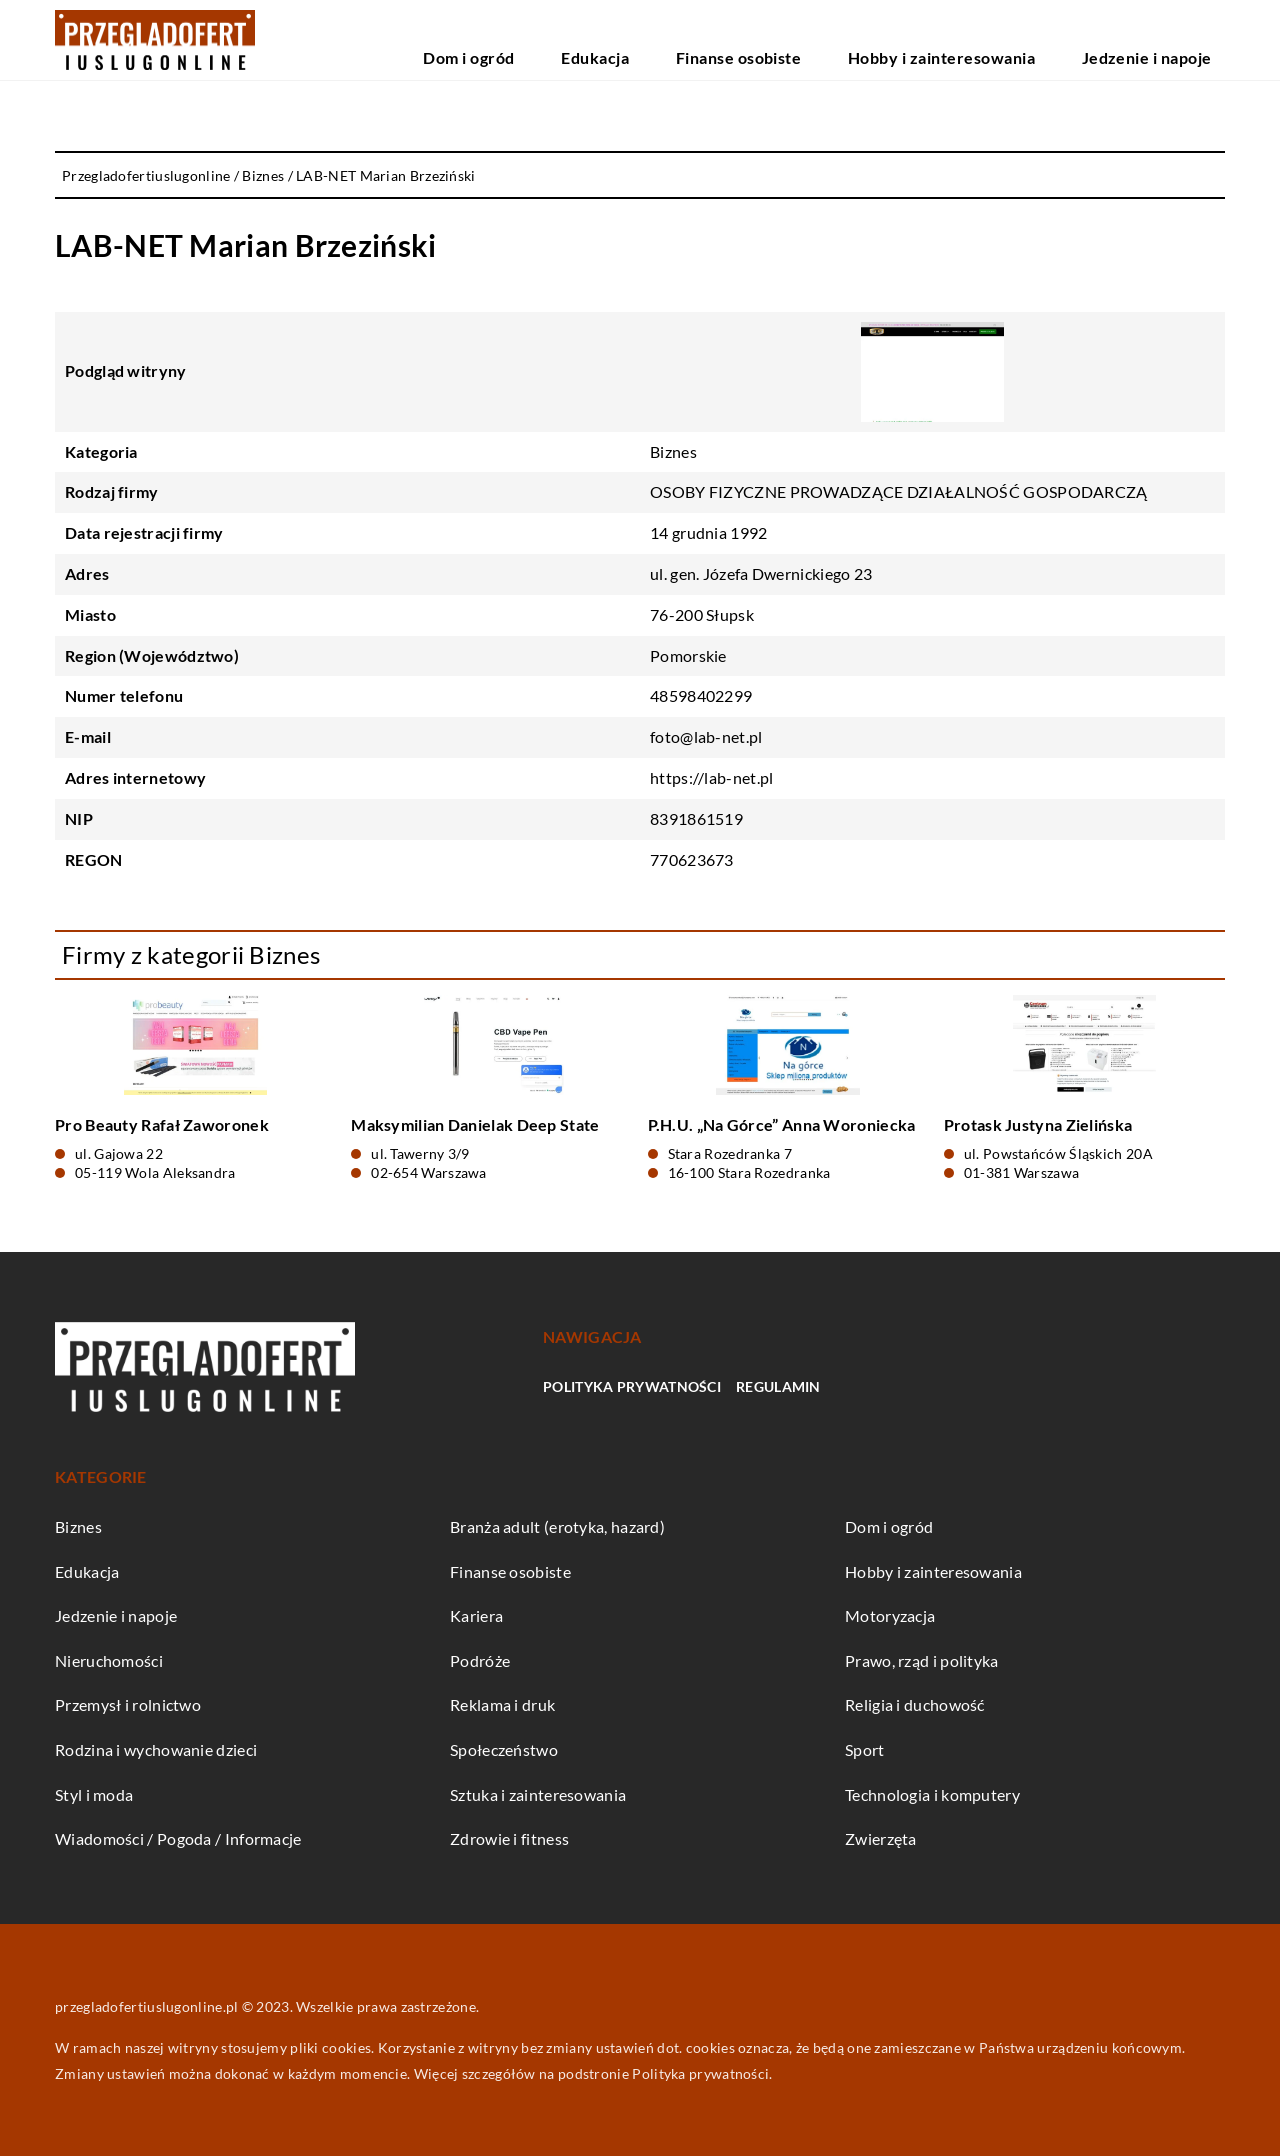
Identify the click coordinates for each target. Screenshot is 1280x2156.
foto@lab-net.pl (706, 736)
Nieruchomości (109, 1660)
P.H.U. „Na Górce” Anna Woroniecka (782, 1124)
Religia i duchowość (915, 1704)
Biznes (673, 451)
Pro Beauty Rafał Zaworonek (162, 1124)
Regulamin (778, 1386)
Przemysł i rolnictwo (128, 1704)
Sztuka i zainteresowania (538, 1794)
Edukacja (755, 39)
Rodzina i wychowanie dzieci (156, 1749)
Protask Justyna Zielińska (1038, 1124)
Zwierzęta (881, 1838)
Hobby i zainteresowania (1013, 39)
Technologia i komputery (932, 1794)
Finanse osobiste (859, 39)
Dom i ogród (665, 39)
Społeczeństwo (504, 1749)
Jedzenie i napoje (1169, 39)
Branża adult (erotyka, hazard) (557, 1526)
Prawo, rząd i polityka (922, 1660)
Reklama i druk (502, 1704)
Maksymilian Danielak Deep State (475, 1124)
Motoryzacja (890, 1615)
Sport (865, 1749)
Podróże (480, 1660)
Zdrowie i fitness (509, 1838)
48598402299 (701, 695)
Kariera (476, 1615)
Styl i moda (94, 1794)
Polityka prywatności (632, 1386)
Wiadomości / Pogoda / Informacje (178, 1838)
